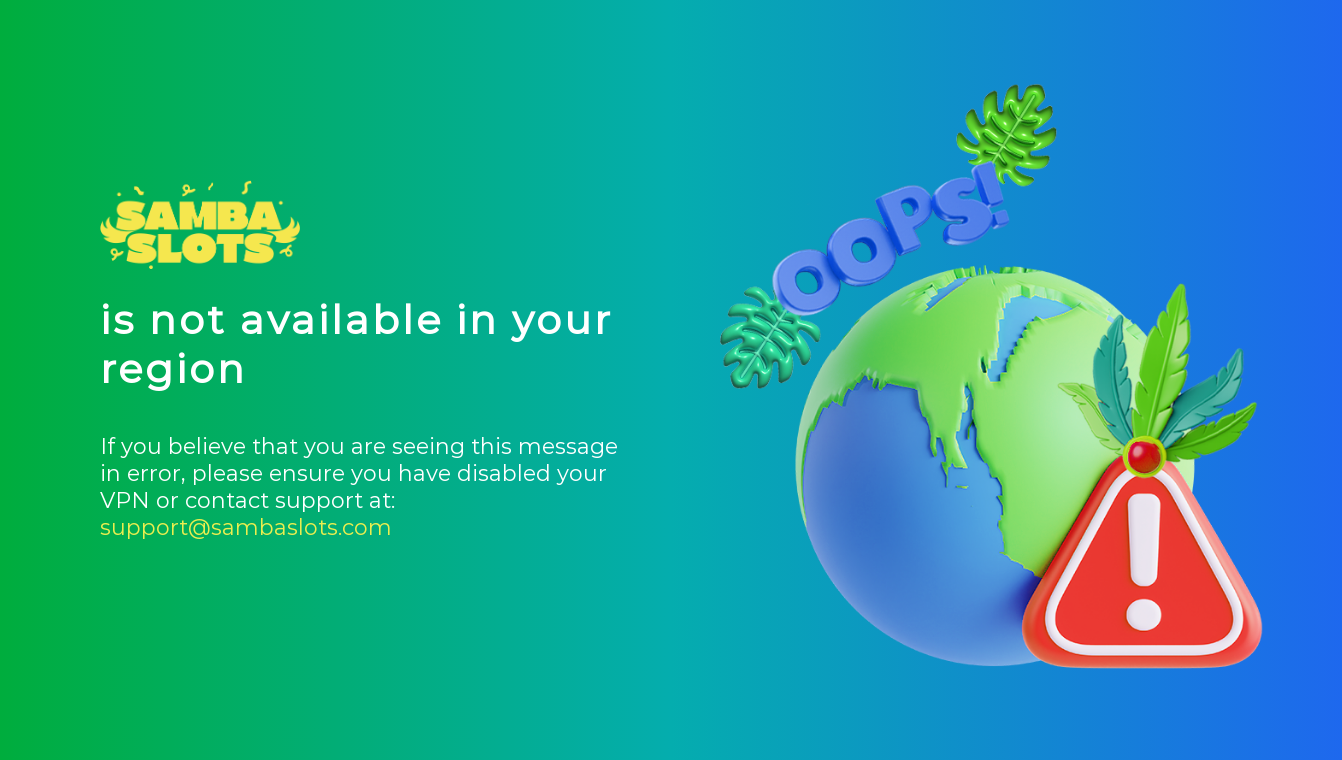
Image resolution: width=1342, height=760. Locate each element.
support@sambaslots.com (246, 527)
